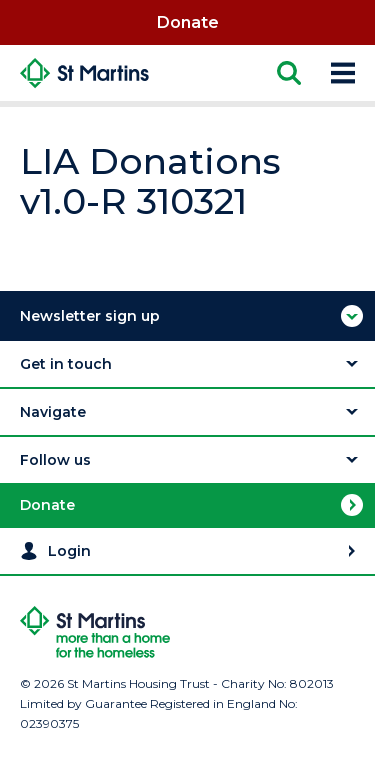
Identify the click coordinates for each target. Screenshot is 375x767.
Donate (188, 22)
